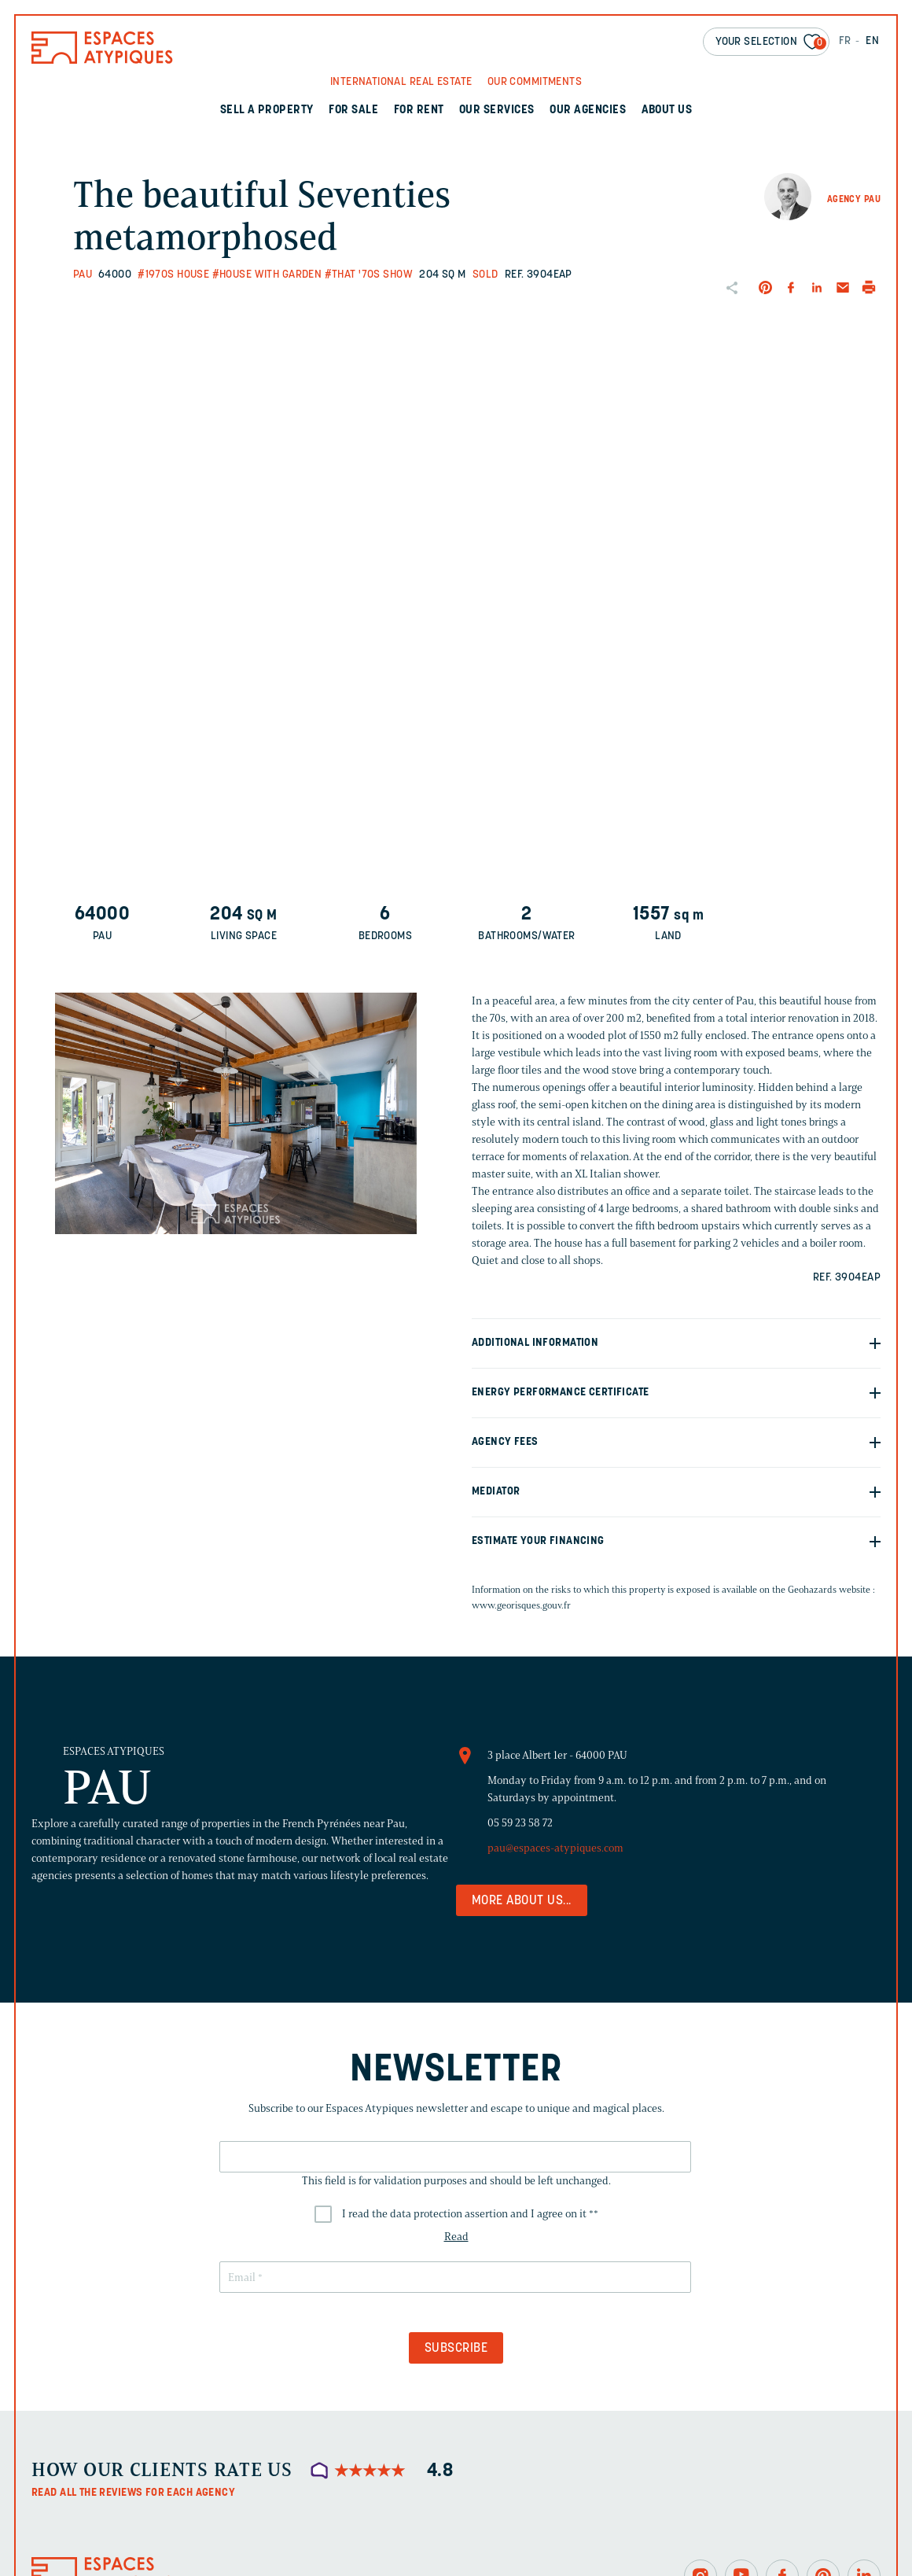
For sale (353, 110)
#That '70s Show (369, 275)
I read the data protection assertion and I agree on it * (470, 2213)
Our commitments (534, 82)
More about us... (522, 1901)
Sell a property (267, 110)
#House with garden (267, 275)
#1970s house (173, 275)
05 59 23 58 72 (520, 1823)
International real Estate (401, 82)
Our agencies (588, 110)
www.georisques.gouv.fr (521, 1605)
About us (667, 110)
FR (845, 41)
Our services (497, 110)
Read (456, 2236)
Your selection (770, 43)
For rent (419, 110)
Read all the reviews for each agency (133, 2493)
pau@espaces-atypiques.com (555, 1848)
